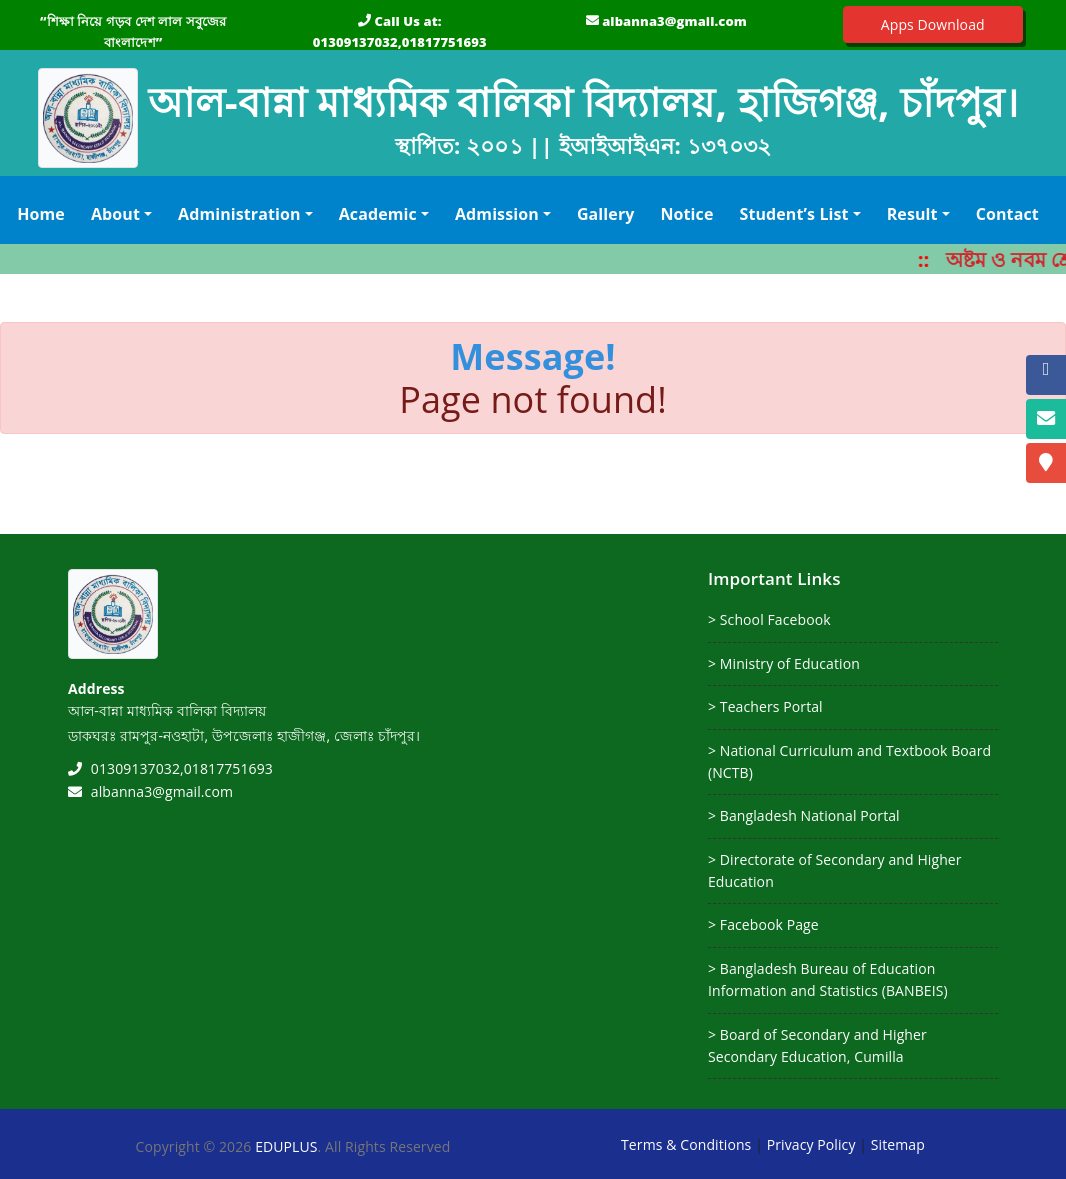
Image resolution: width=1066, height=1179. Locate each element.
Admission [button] (497, 214)
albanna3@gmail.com (674, 21)
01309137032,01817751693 (400, 42)
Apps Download (933, 24)
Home (45, 213)
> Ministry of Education (784, 663)
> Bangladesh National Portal (804, 815)
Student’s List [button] (793, 214)
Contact (1007, 214)
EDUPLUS (286, 1146)
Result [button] (912, 214)
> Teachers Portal (765, 706)
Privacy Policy (811, 1144)
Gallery (606, 214)
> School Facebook (769, 619)
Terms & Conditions (686, 1144)
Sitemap (898, 1144)
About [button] (115, 214)
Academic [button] (378, 214)
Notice (686, 214)
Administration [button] (239, 214)
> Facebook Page (763, 924)
